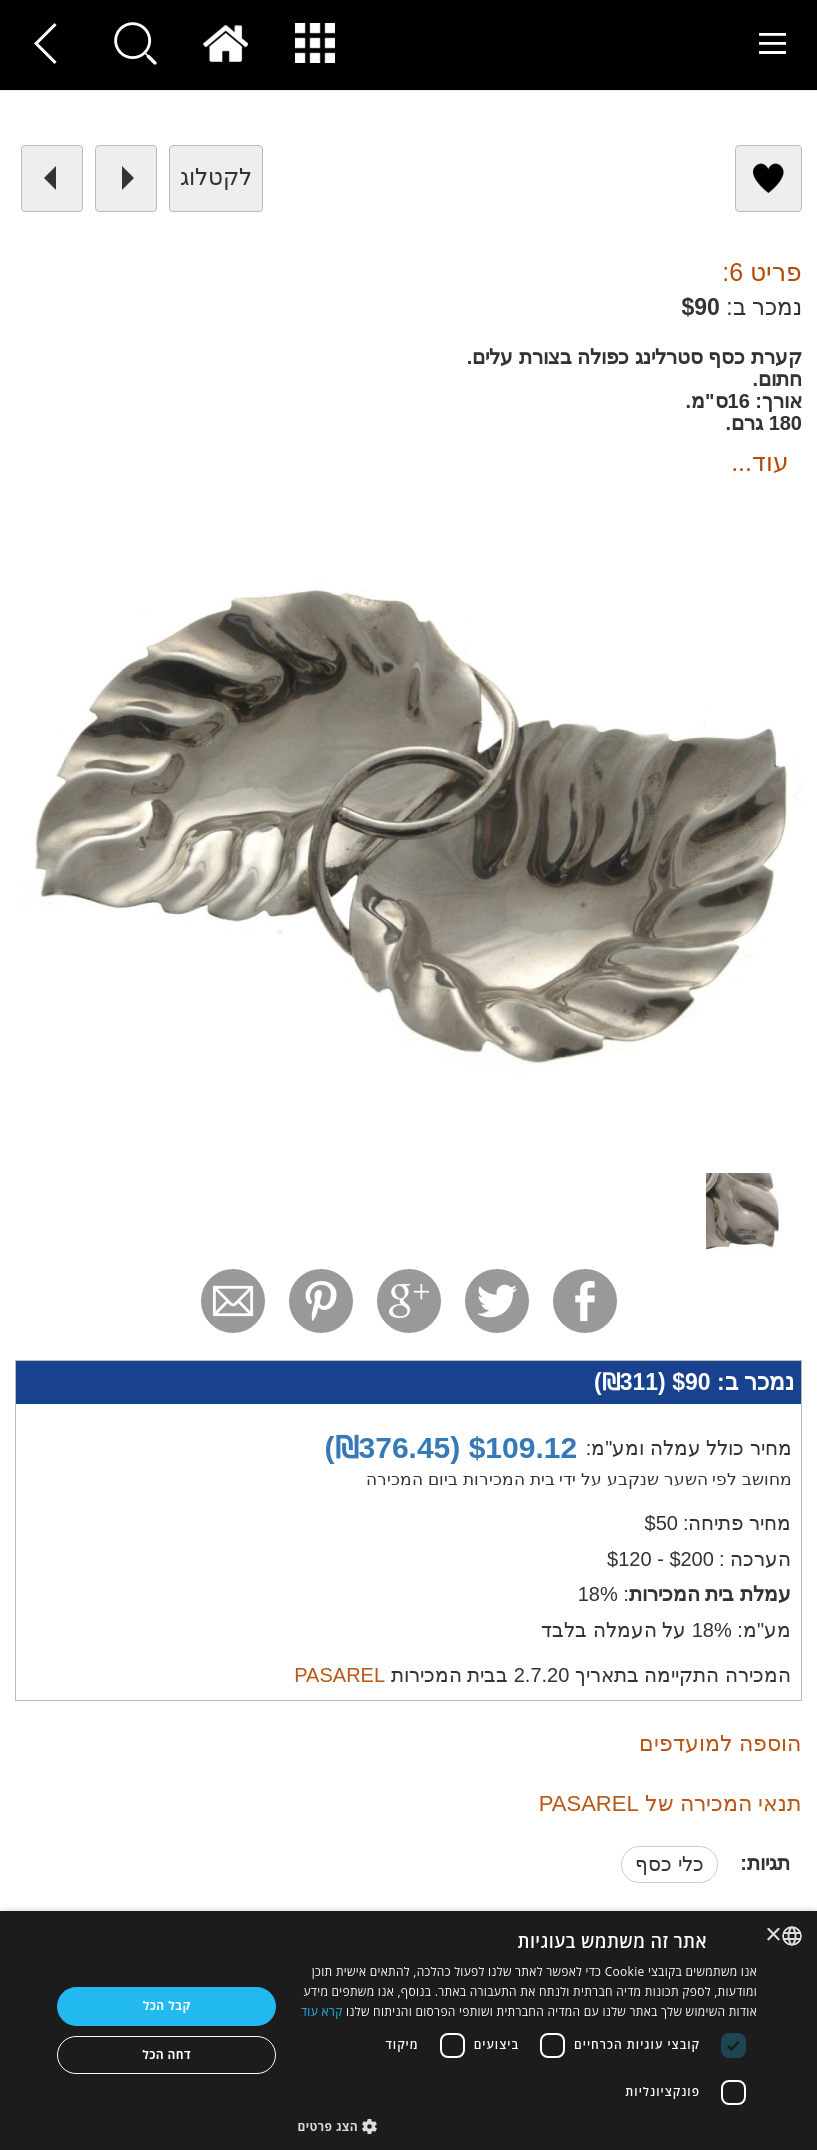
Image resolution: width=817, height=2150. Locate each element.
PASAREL (339, 1675)
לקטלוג (216, 177)
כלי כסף (669, 1864)
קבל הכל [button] (167, 2005)
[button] (527, 2125)
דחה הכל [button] (166, 2054)
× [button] (774, 1935)
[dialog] (408, 2030)
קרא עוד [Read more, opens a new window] (322, 2011)
